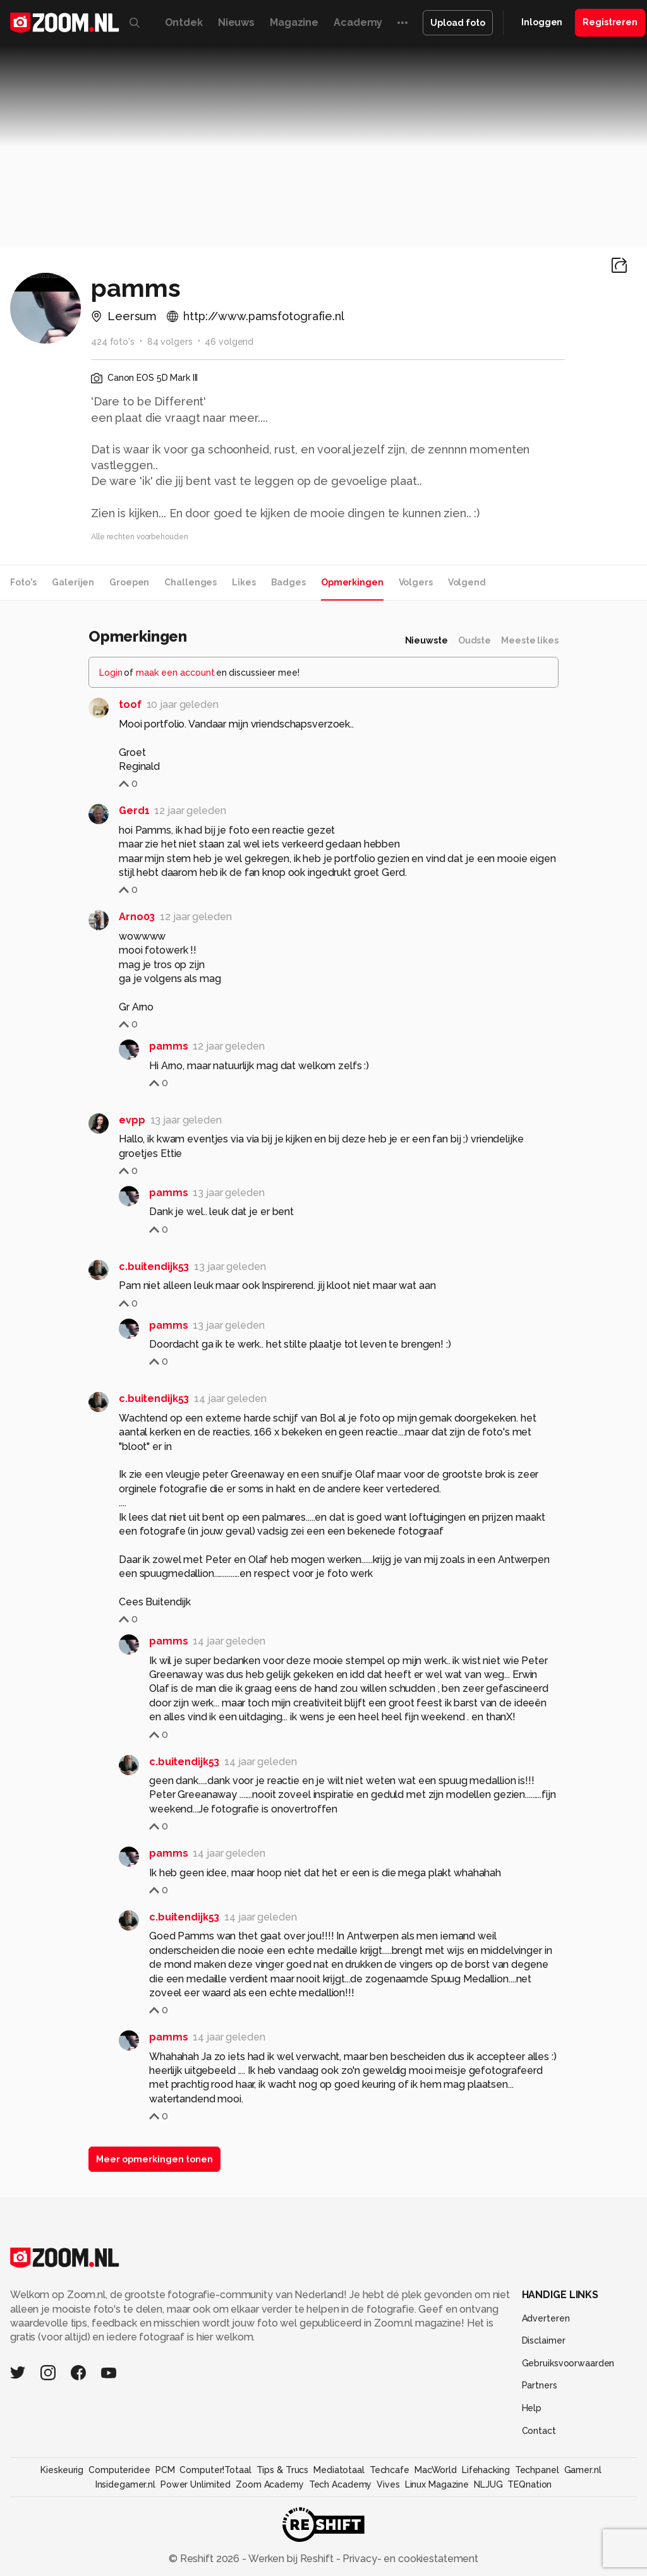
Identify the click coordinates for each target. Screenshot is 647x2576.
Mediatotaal (339, 2470)
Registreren (610, 22)
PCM (165, 2470)
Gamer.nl (583, 2470)
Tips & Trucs (283, 2470)
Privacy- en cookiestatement (409, 2559)
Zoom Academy (270, 2484)
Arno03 (137, 917)
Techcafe (389, 2470)
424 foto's (113, 342)
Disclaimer (543, 2340)
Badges (288, 582)
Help (532, 2408)
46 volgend (229, 342)
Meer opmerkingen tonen (154, 2159)
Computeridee (119, 2470)
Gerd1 (134, 811)
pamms (168, 1046)
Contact (539, 2431)
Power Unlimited (195, 2484)
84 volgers (170, 342)
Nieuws (236, 22)
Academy (358, 22)
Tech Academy (340, 2484)
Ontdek (184, 22)
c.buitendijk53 (154, 1267)
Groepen (129, 582)
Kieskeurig (61, 2470)
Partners (539, 2385)
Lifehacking (486, 2470)
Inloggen (541, 22)
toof (130, 704)
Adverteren (546, 2318)
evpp (132, 1120)
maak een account (175, 673)
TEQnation (529, 2484)
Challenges (190, 582)
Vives (388, 2484)
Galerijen (73, 582)
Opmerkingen (352, 582)
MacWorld (435, 2470)
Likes (243, 582)
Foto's (23, 582)
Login (111, 673)
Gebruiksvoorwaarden (568, 2363)
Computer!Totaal (215, 2470)
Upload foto (457, 23)
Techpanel (537, 2470)
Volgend (467, 582)
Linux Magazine (437, 2484)
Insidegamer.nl (125, 2484)
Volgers (416, 582)
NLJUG (488, 2484)
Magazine (294, 22)
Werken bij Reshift (291, 2559)
